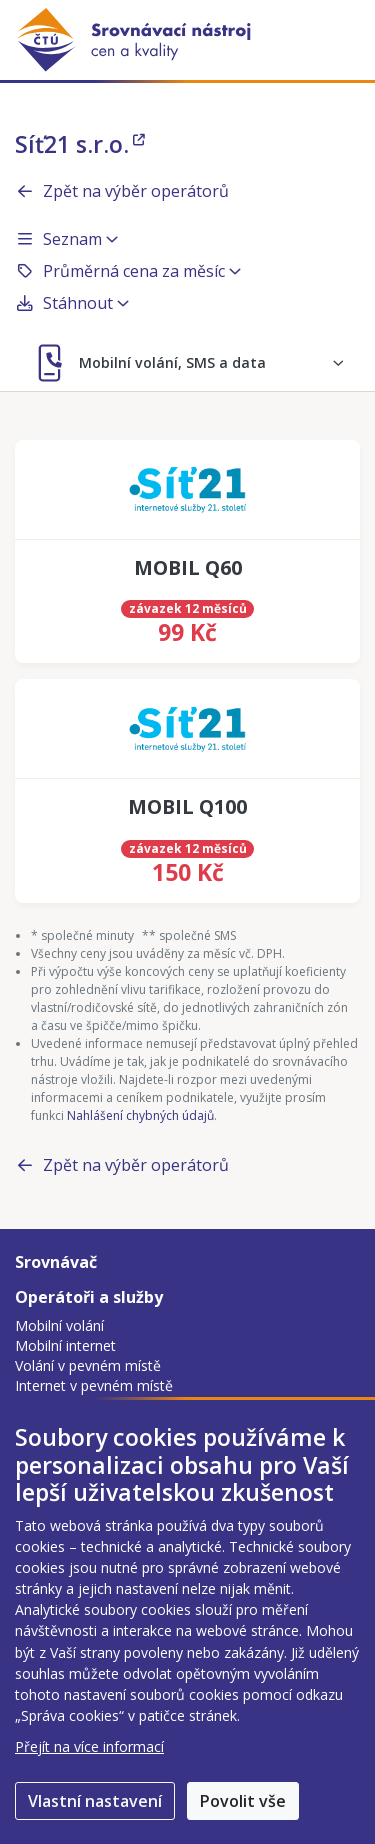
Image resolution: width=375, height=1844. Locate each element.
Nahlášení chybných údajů (140, 1115)
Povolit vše (243, 1801)
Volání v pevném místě (88, 1365)
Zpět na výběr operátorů (122, 191)
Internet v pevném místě (94, 1385)
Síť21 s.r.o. (80, 144)
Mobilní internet (65, 1345)
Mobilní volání (59, 1325)
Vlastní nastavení (95, 1801)
